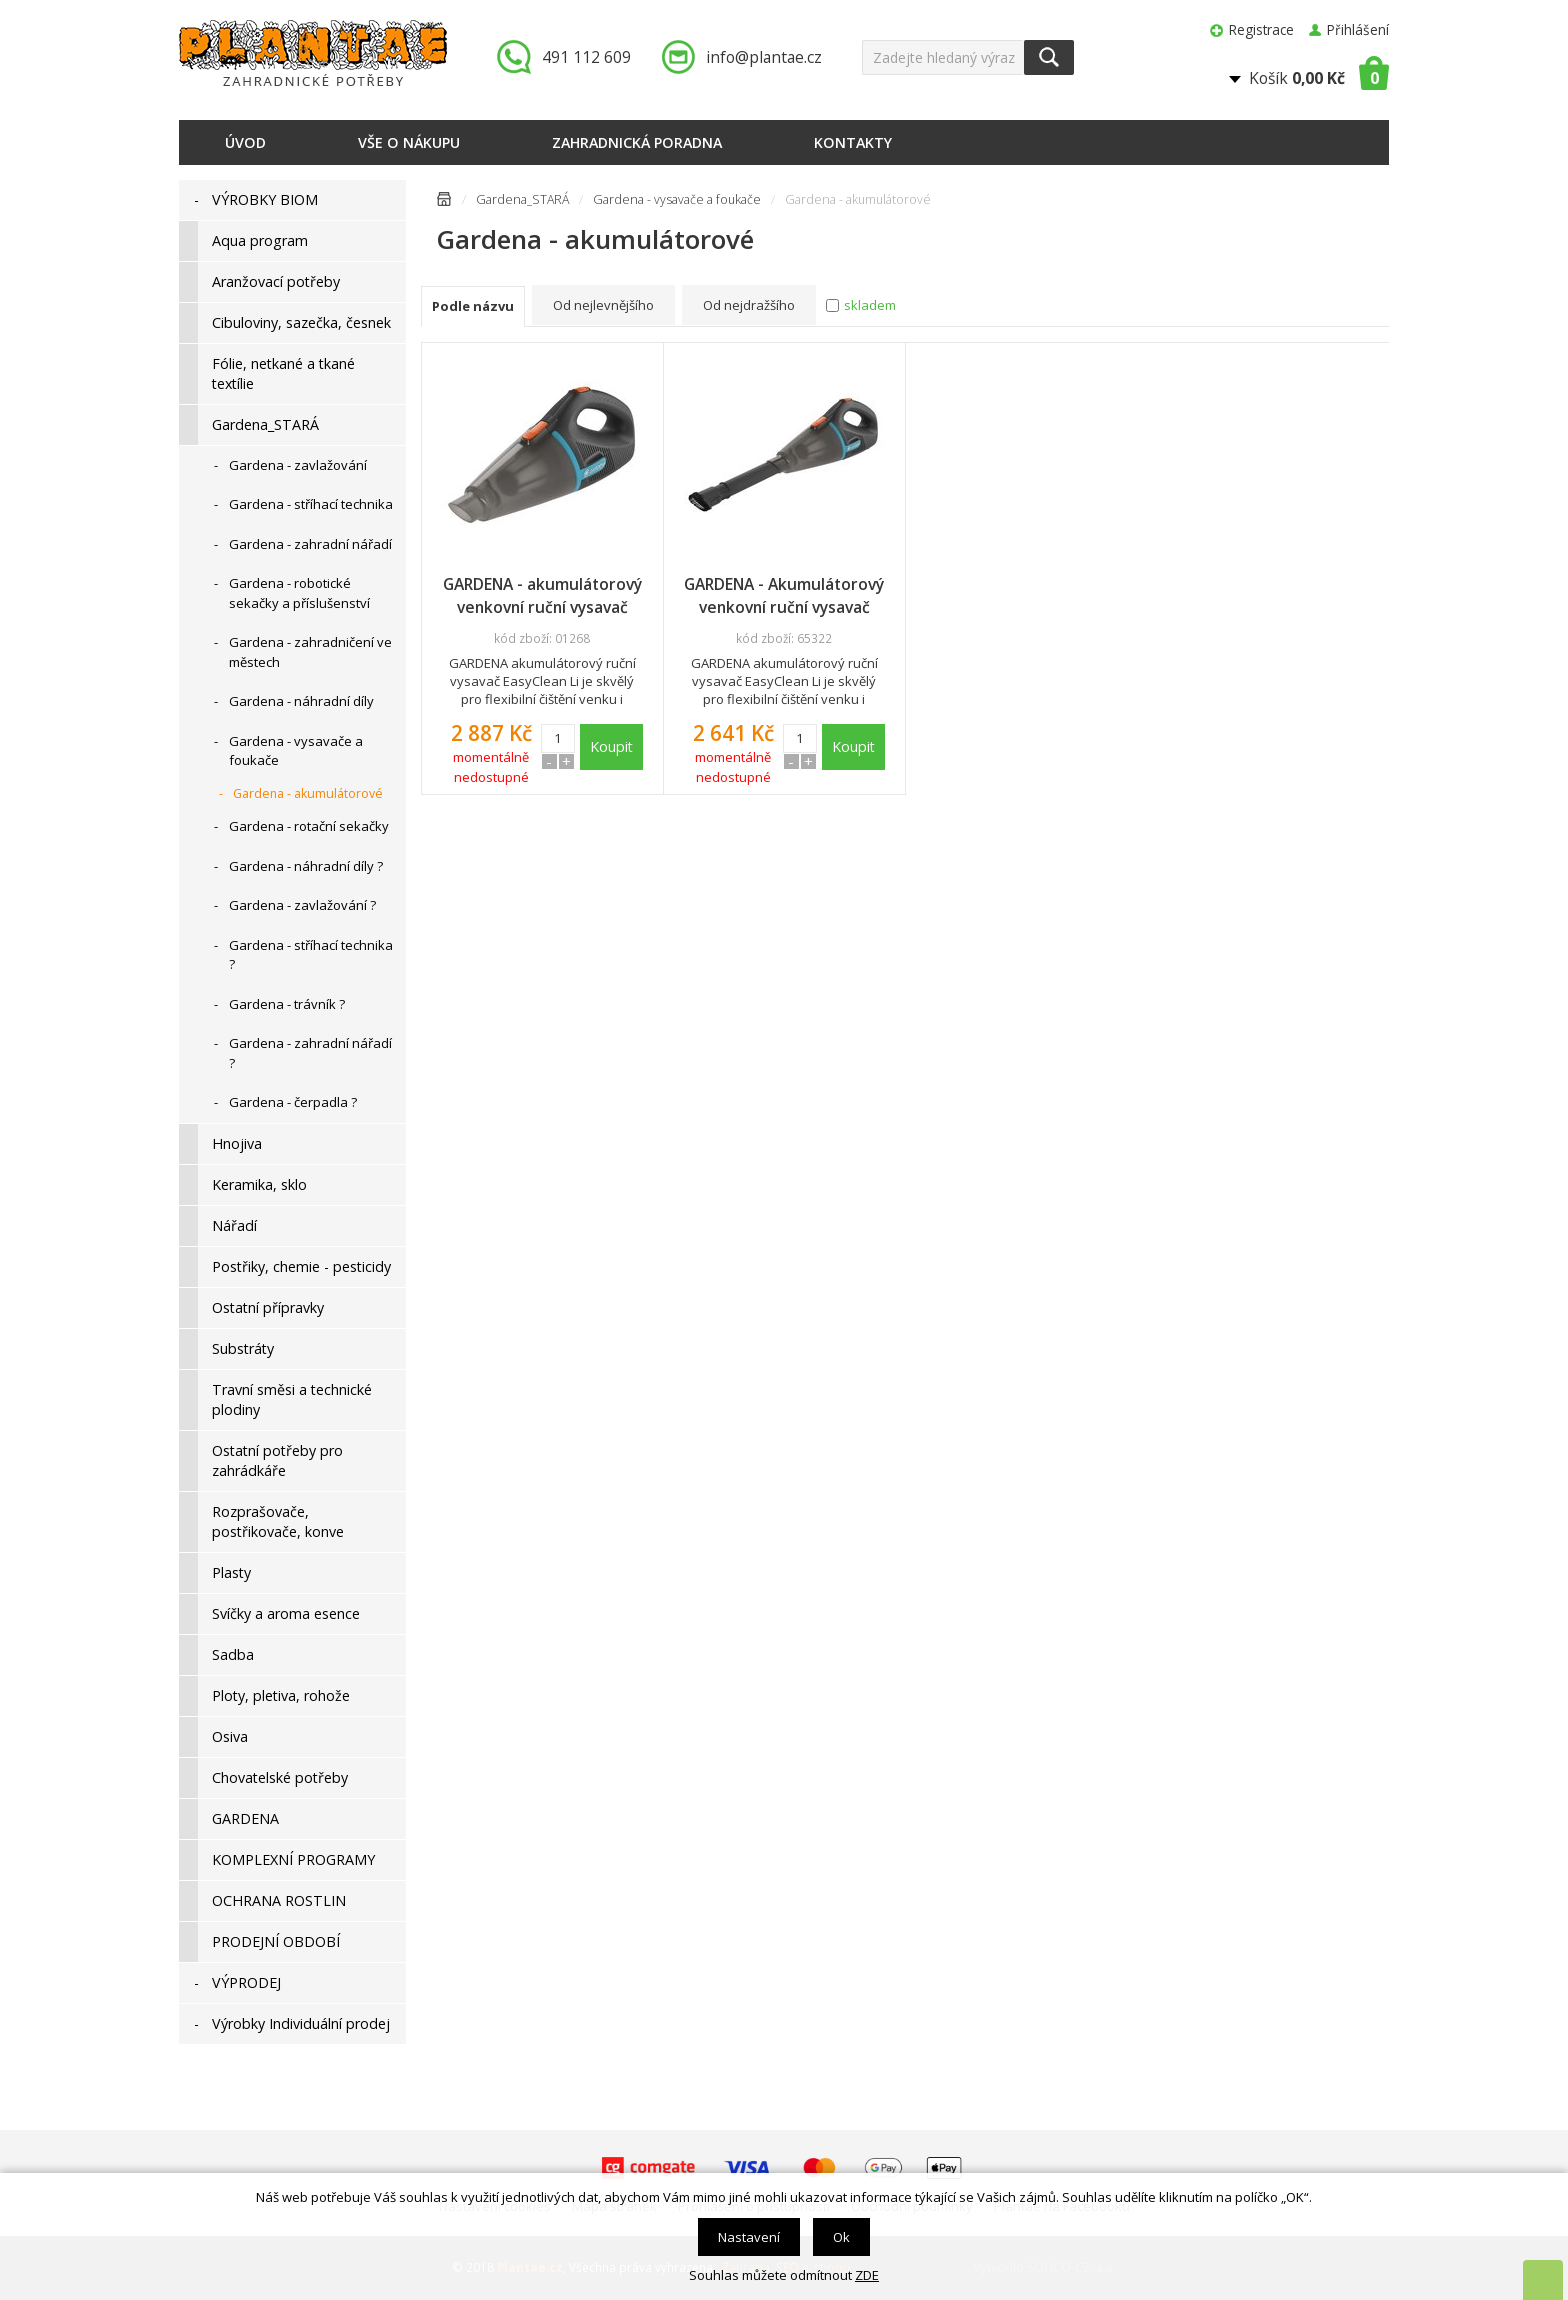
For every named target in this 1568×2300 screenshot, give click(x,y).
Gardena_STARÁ (522, 199)
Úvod (245, 142)
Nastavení (749, 2237)
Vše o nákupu (409, 142)
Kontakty (853, 142)
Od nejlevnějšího (603, 305)
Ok (841, 2237)
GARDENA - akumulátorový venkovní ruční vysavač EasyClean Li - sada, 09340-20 (542, 596)
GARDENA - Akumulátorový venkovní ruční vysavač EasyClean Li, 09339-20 (784, 596)
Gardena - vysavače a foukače (677, 199)
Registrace (1261, 29)
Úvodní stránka (444, 202)
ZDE (867, 2275)
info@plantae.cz (764, 57)
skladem (870, 305)
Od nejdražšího (749, 305)
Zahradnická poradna (637, 142)
